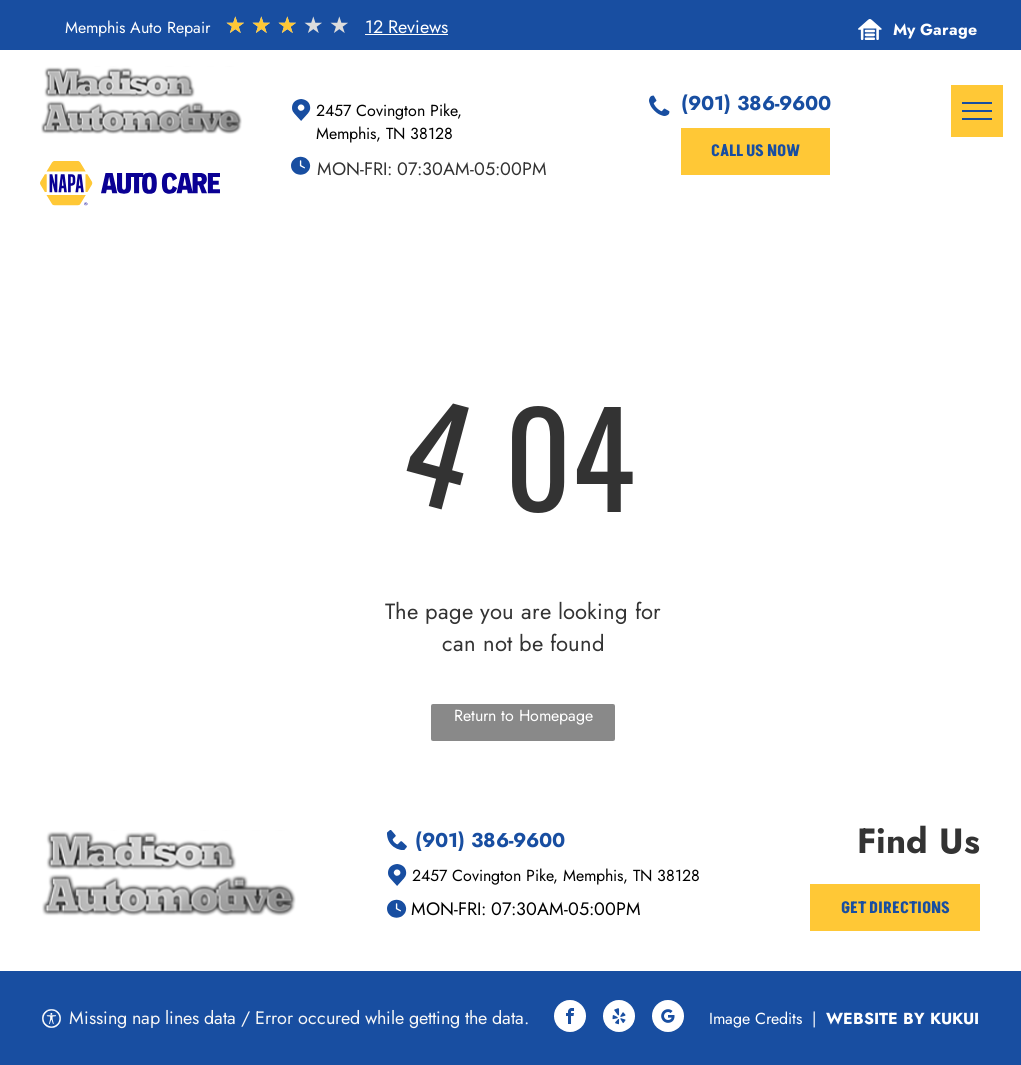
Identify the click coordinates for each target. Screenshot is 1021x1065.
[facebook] (570, 1018)
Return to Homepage (523, 715)
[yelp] (619, 1018)
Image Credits (755, 1018)
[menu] (977, 111)
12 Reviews (406, 27)
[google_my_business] (668, 1018)
